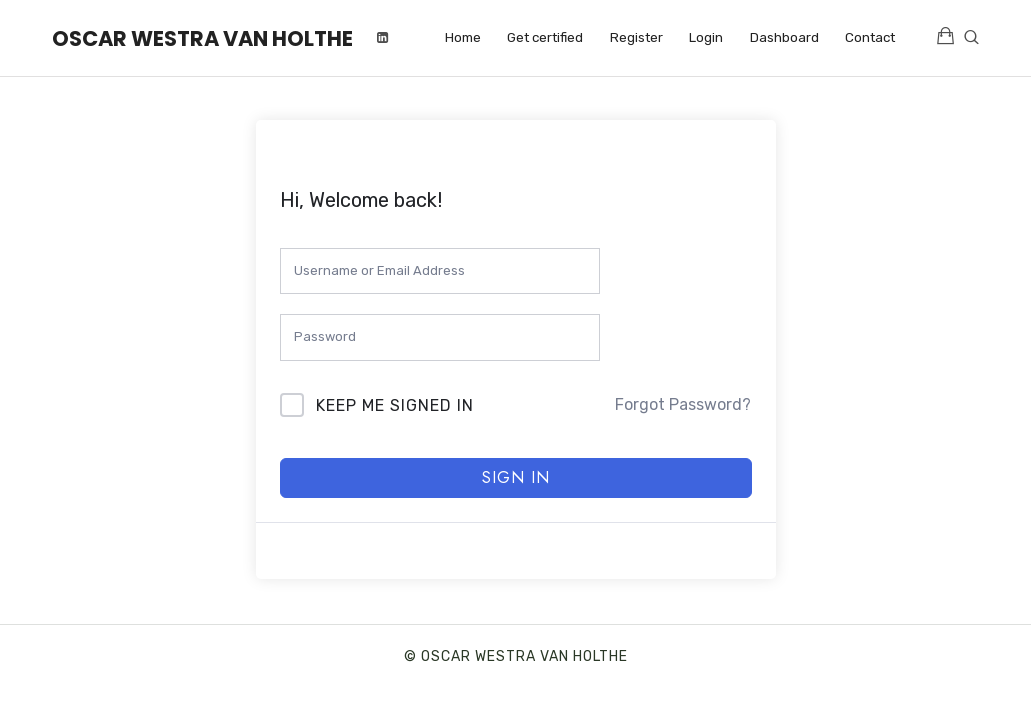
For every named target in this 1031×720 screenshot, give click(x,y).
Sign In (516, 477)
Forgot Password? (683, 404)
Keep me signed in (395, 405)
